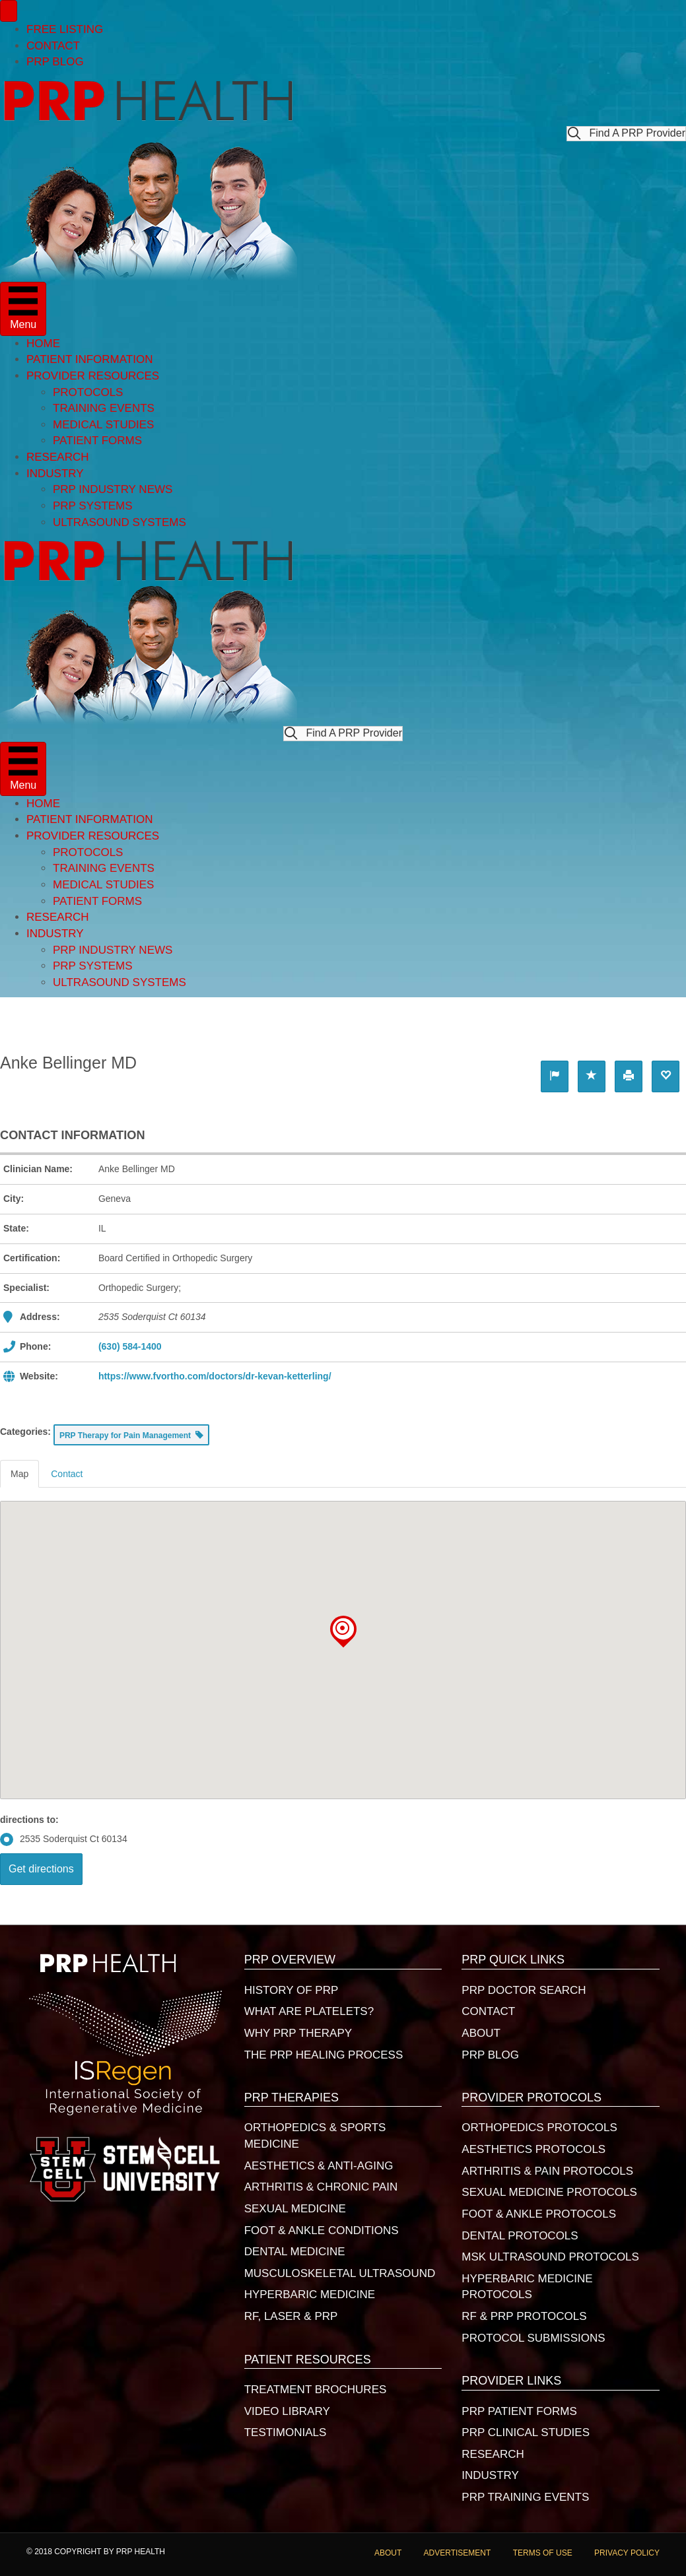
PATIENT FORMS (97, 440)
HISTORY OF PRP (291, 1990)
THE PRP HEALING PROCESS (323, 2055)
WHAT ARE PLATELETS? (309, 2011)
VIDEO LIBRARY (287, 2411)
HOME (43, 343)
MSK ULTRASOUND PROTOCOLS (550, 2257)
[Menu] (8, 11)
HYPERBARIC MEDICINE (309, 2294)
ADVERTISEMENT (457, 2553)
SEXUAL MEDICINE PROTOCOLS (549, 2192)
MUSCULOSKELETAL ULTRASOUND (340, 2273)
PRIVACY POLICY (627, 2553)
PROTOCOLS (88, 392)
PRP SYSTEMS (93, 506)
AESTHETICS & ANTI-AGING (319, 2166)
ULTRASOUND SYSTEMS (119, 522)
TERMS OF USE (542, 2553)
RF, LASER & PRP (291, 2316)
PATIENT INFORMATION (89, 359)
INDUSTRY (55, 473)
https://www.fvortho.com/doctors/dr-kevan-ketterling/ (214, 1376)
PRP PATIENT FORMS (519, 2411)
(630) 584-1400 (130, 1346)
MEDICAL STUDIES (103, 424)
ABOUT (481, 2033)
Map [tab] (19, 1474)
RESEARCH (57, 457)
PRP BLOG (55, 61)
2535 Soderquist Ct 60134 (63, 1839)
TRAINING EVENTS (103, 408)
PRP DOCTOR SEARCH (524, 1990)
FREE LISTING (64, 29)
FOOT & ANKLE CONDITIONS (321, 2230)
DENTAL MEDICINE (294, 2251)
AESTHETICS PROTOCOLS (533, 2149)
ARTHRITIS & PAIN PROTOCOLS (547, 2171)
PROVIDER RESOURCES (92, 376)
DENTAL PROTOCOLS (520, 2235)
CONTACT (53, 46)
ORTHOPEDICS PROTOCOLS (539, 2127)
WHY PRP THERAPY (298, 2033)
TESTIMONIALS (285, 2432)
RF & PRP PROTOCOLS (524, 2316)
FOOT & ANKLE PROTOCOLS (539, 2214)
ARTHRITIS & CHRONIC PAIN (321, 2187)
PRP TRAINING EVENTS (525, 2497)
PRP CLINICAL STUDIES (526, 2432)
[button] (626, 133)
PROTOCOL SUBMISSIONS (533, 2338)
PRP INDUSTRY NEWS (112, 489)
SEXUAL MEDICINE (295, 2208)
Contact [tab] (67, 1474)
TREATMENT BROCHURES (315, 2389)
